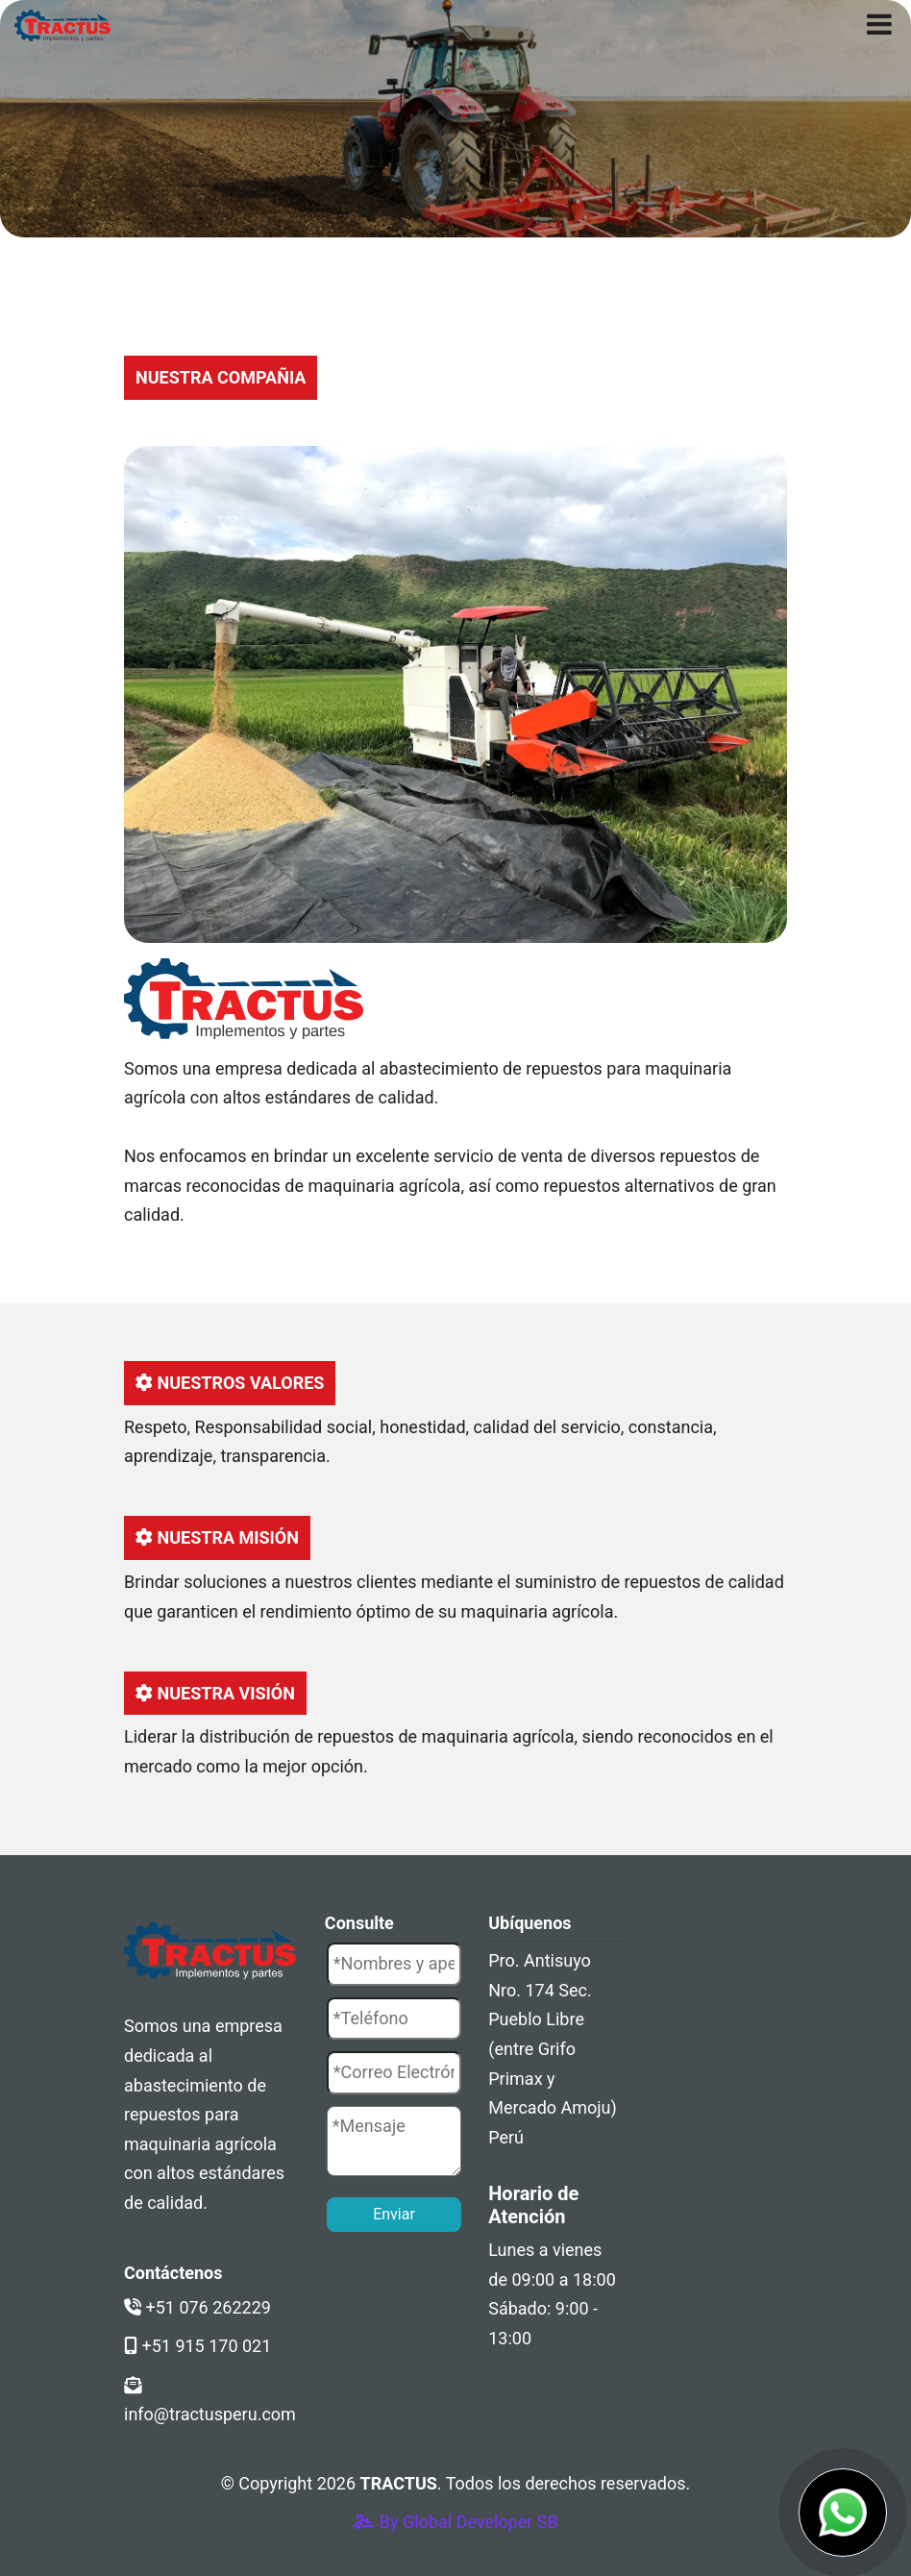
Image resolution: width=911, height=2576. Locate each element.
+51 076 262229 (197, 2307)
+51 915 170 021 (197, 2346)
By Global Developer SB (455, 2522)
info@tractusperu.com (210, 2401)
